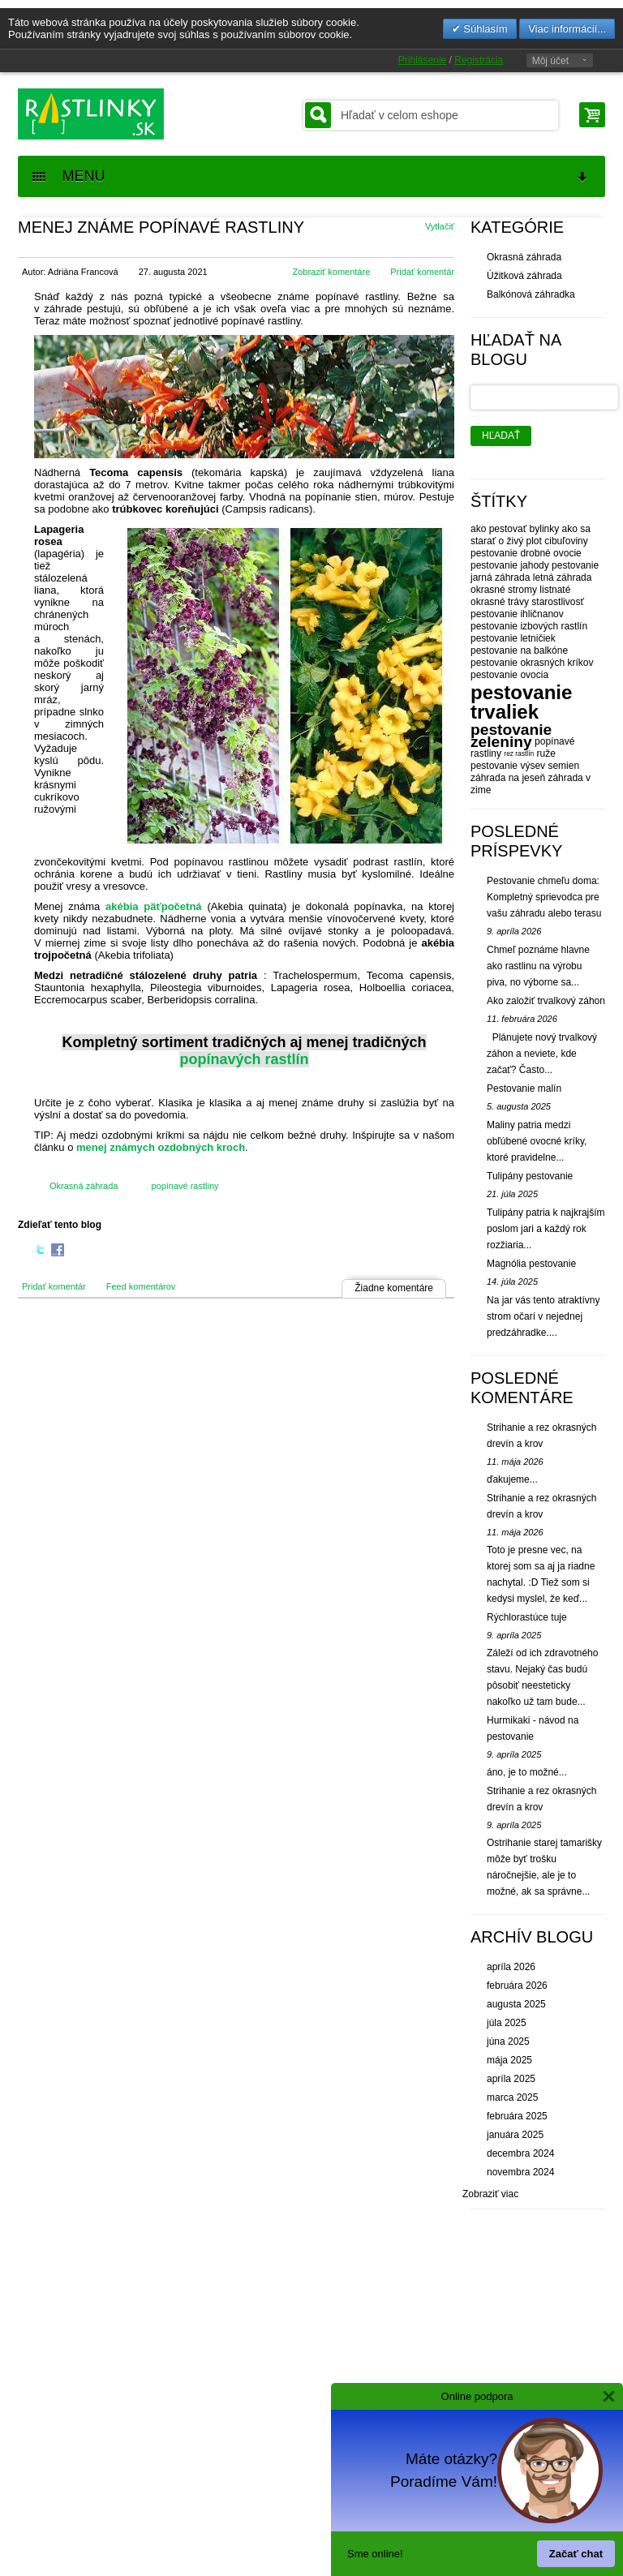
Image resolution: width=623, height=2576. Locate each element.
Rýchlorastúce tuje (527, 1617)
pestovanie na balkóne (519, 650)
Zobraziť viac (490, 2194)
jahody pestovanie (559, 565)
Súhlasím (484, 29)
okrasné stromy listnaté (520, 589)
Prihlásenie (422, 60)
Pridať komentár (422, 272)
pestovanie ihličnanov (517, 614)
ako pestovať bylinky (514, 529)
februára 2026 (517, 1985)
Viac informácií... (567, 29)
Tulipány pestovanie (530, 1176)
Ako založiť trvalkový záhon (546, 1001)
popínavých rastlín (243, 1059)
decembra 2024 (520, 2153)
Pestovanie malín (524, 1088)
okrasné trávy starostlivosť (527, 602)
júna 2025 (508, 2041)
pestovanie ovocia (509, 674)
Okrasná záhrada (83, 1186)
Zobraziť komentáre (331, 272)
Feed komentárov (141, 1286)
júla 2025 (506, 2023)
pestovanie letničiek (513, 638)
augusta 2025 (516, 2004)
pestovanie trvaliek (521, 702)
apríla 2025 (511, 2078)
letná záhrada (562, 577)
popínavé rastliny (184, 1186)
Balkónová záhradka (531, 294)
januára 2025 (515, 2134)
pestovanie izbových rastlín (528, 626)
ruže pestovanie (513, 759)
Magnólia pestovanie (531, 1263)
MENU (310, 176)
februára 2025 (517, 2116)
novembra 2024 (520, 2172)
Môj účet (550, 61)
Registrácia (478, 60)
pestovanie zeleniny (511, 735)
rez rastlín (519, 753)
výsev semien (549, 765)
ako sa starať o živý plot (530, 535)
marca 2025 (512, 2097)
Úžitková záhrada (524, 275)
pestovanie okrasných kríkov (531, 662)
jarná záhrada (500, 577)
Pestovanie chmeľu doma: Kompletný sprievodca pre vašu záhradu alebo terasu (544, 897)
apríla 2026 (511, 1967)
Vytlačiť (439, 226)
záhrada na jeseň (507, 778)
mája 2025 (509, 2060)
